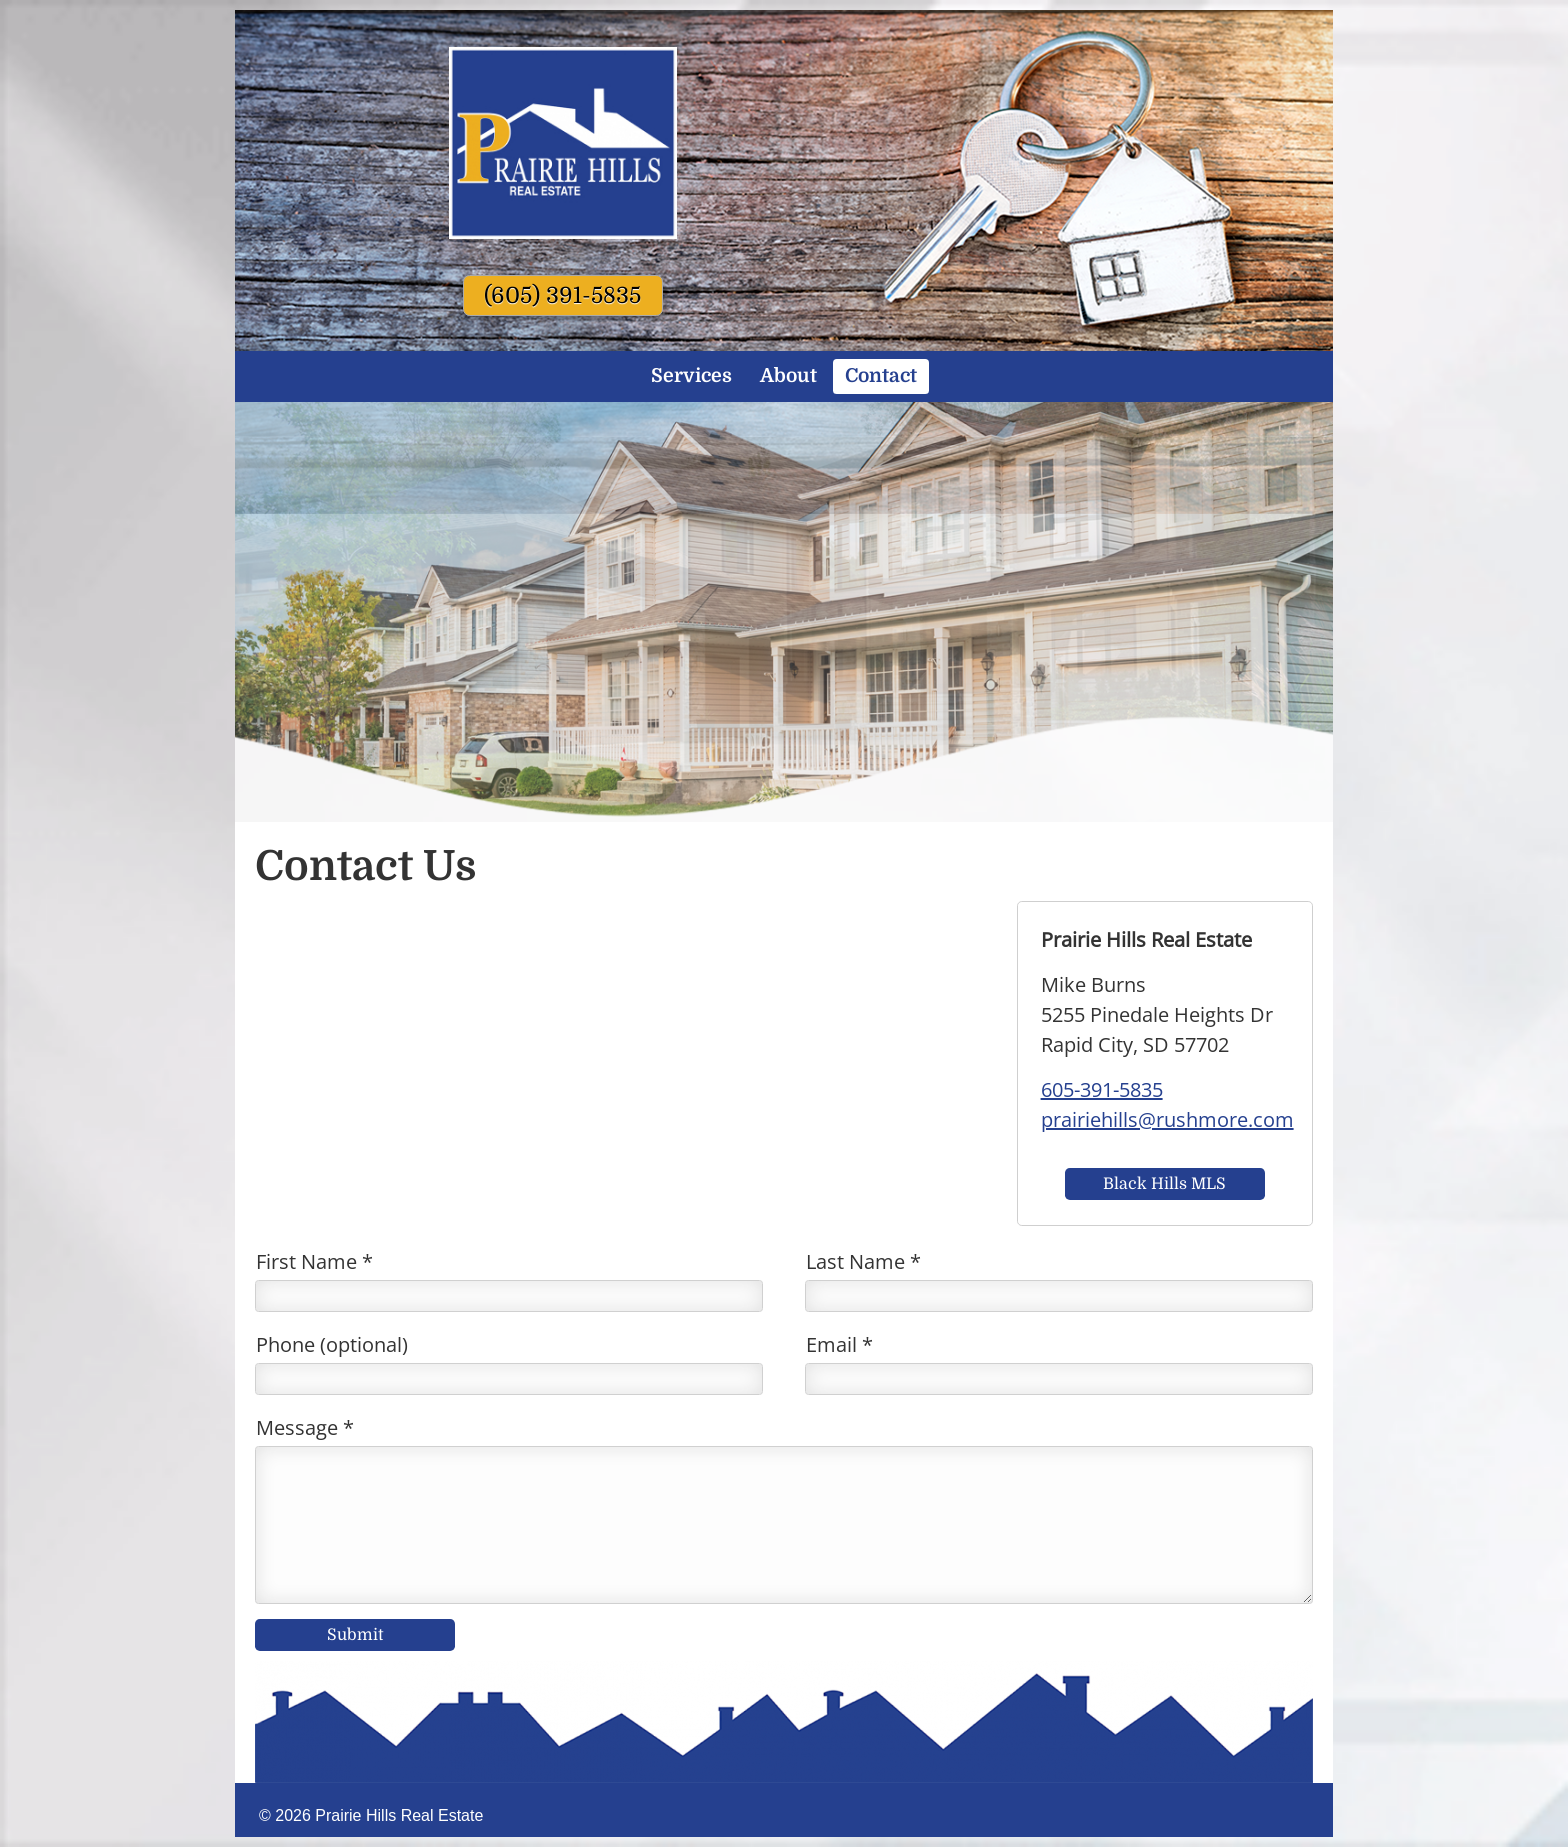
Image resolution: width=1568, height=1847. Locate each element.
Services (691, 376)
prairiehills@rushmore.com (1167, 1119)
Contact (881, 376)
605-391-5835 (1102, 1089)
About (788, 376)
